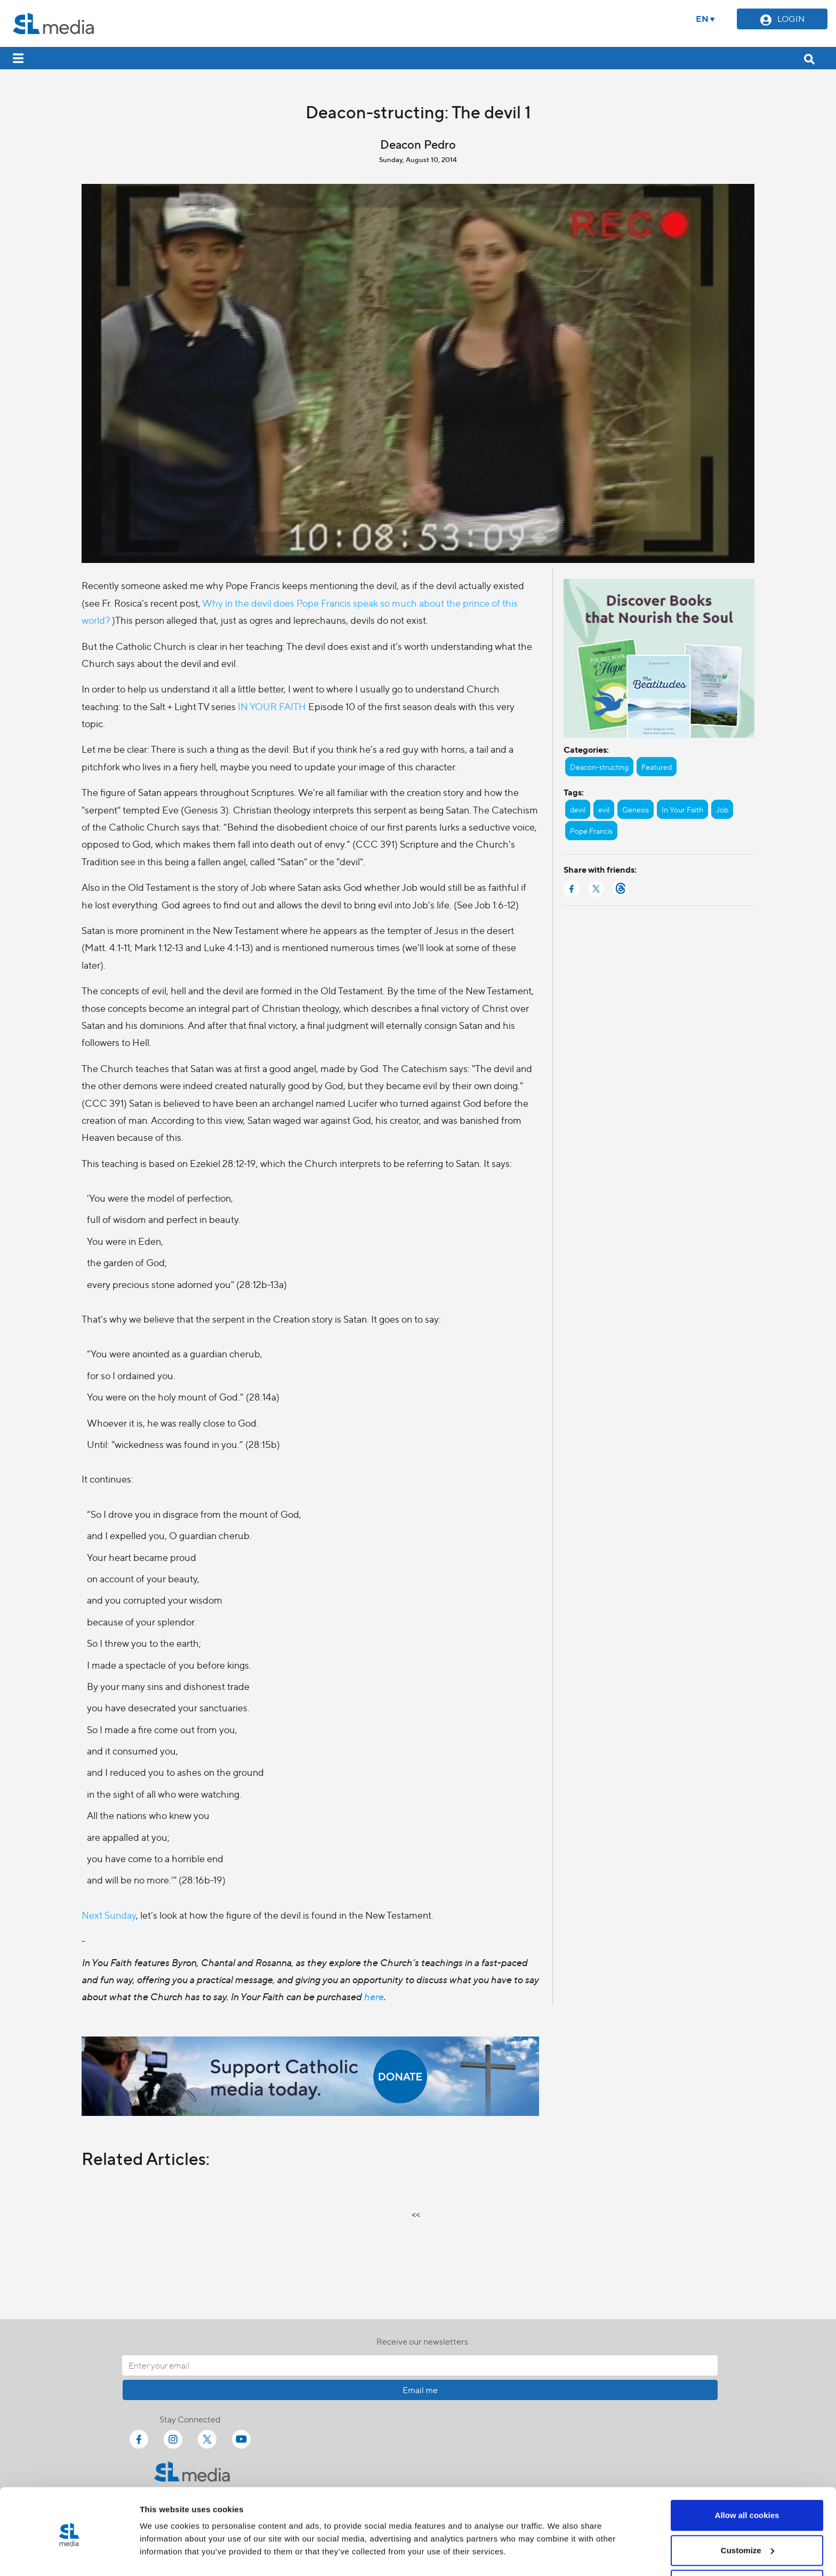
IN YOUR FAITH (273, 706)
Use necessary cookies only (747, 2547)
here (373, 1996)
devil (577, 809)
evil (603, 809)
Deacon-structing (599, 766)
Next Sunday (109, 1915)
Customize (747, 2512)
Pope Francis (591, 830)
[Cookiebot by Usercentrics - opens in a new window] (69, 2555)
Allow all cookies (747, 2477)
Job (722, 809)
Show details (164, 2543)
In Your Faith (682, 809)
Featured (656, 766)
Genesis (635, 809)
